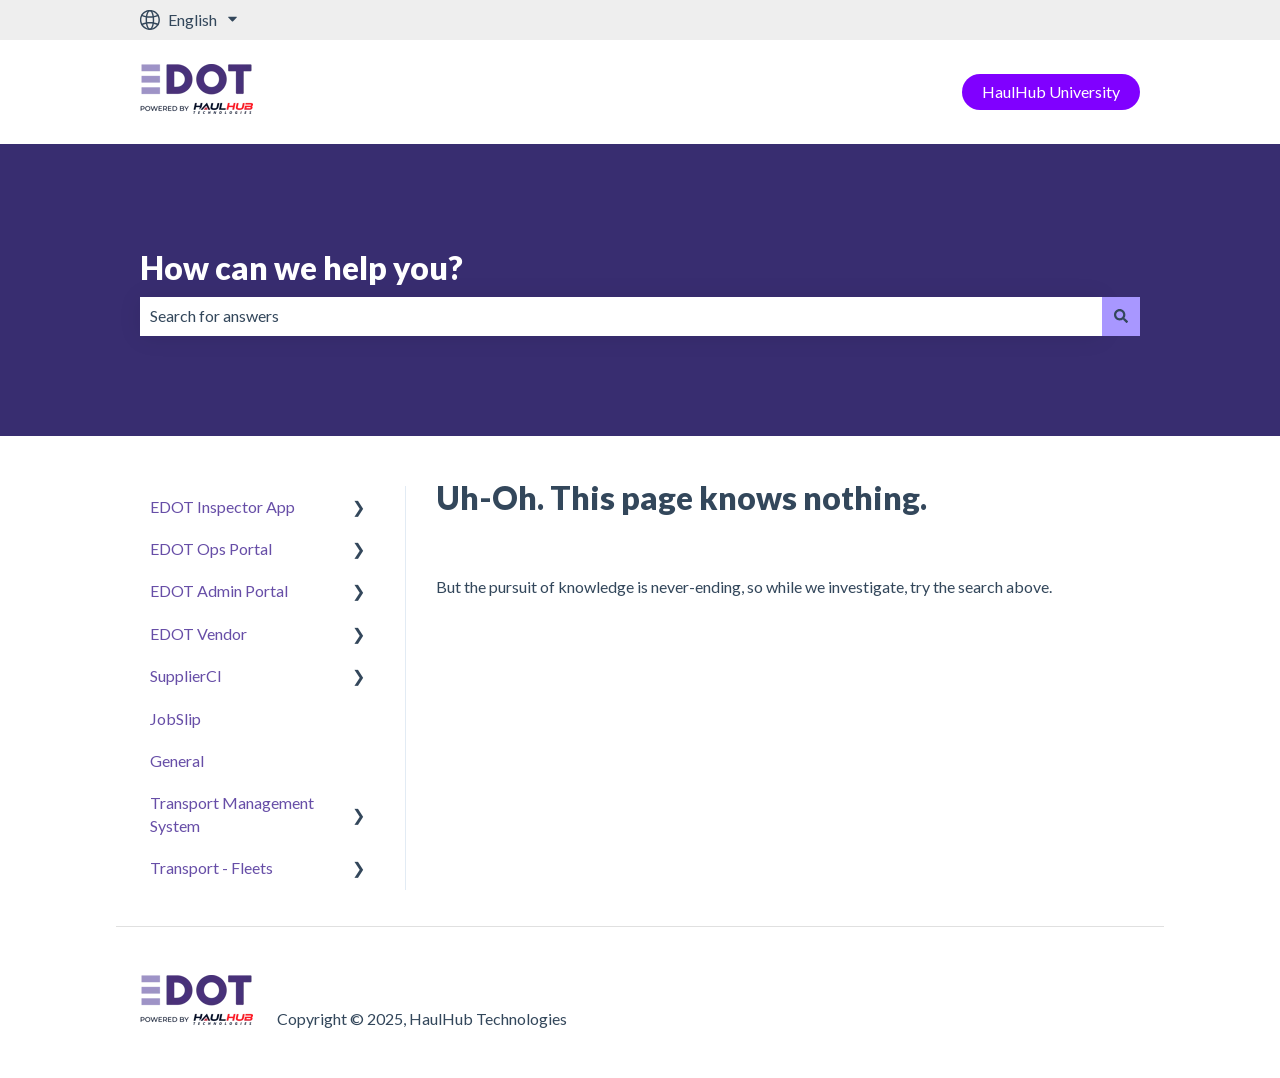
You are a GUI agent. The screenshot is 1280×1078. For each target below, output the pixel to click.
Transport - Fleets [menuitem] (211, 867)
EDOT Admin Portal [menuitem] (219, 590)
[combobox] (621, 316)
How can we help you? (301, 267)
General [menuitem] (177, 760)
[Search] (1121, 316)
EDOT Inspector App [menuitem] (222, 506)
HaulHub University (1051, 91)
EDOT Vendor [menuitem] (198, 633)
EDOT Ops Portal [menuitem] (211, 548)
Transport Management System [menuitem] (232, 813)
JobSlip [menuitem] (175, 718)
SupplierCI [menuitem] (186, 675)
